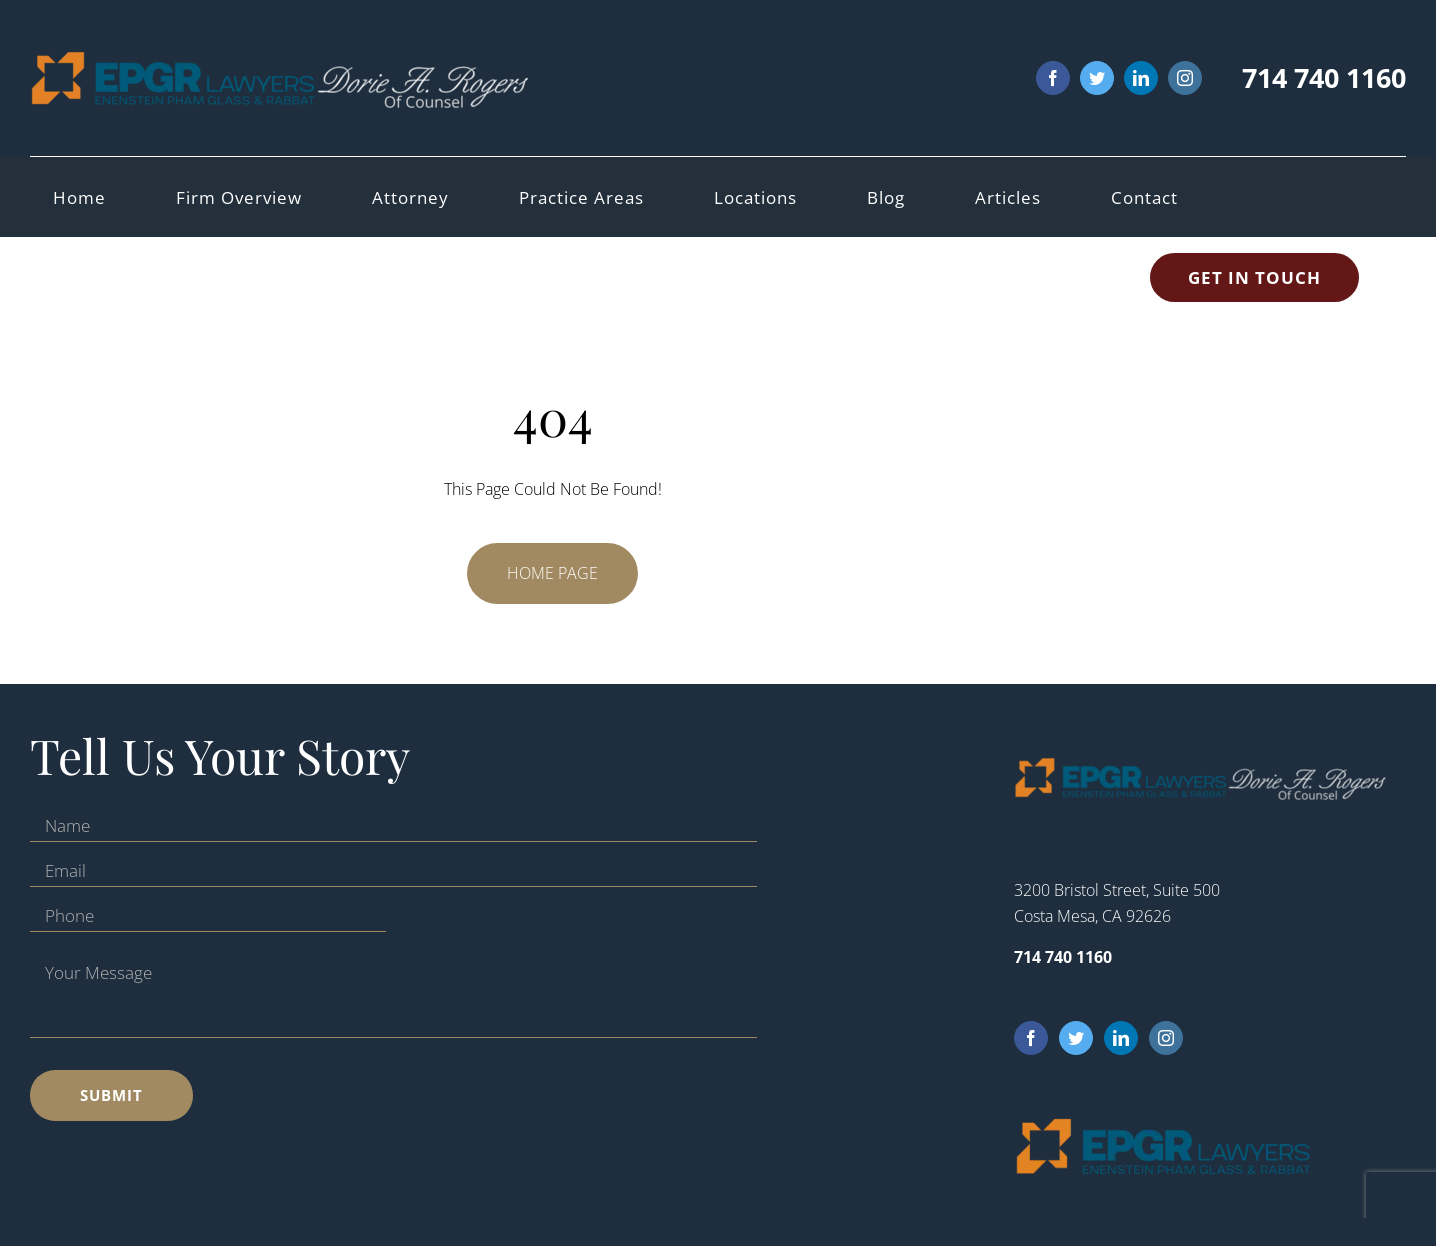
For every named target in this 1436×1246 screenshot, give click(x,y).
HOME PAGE (552, 573)
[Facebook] (1031, 1038)
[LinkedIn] (1121, 1038)
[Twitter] (1076, 1038)
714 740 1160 (1324, 77)
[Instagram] (1166, 1038)
